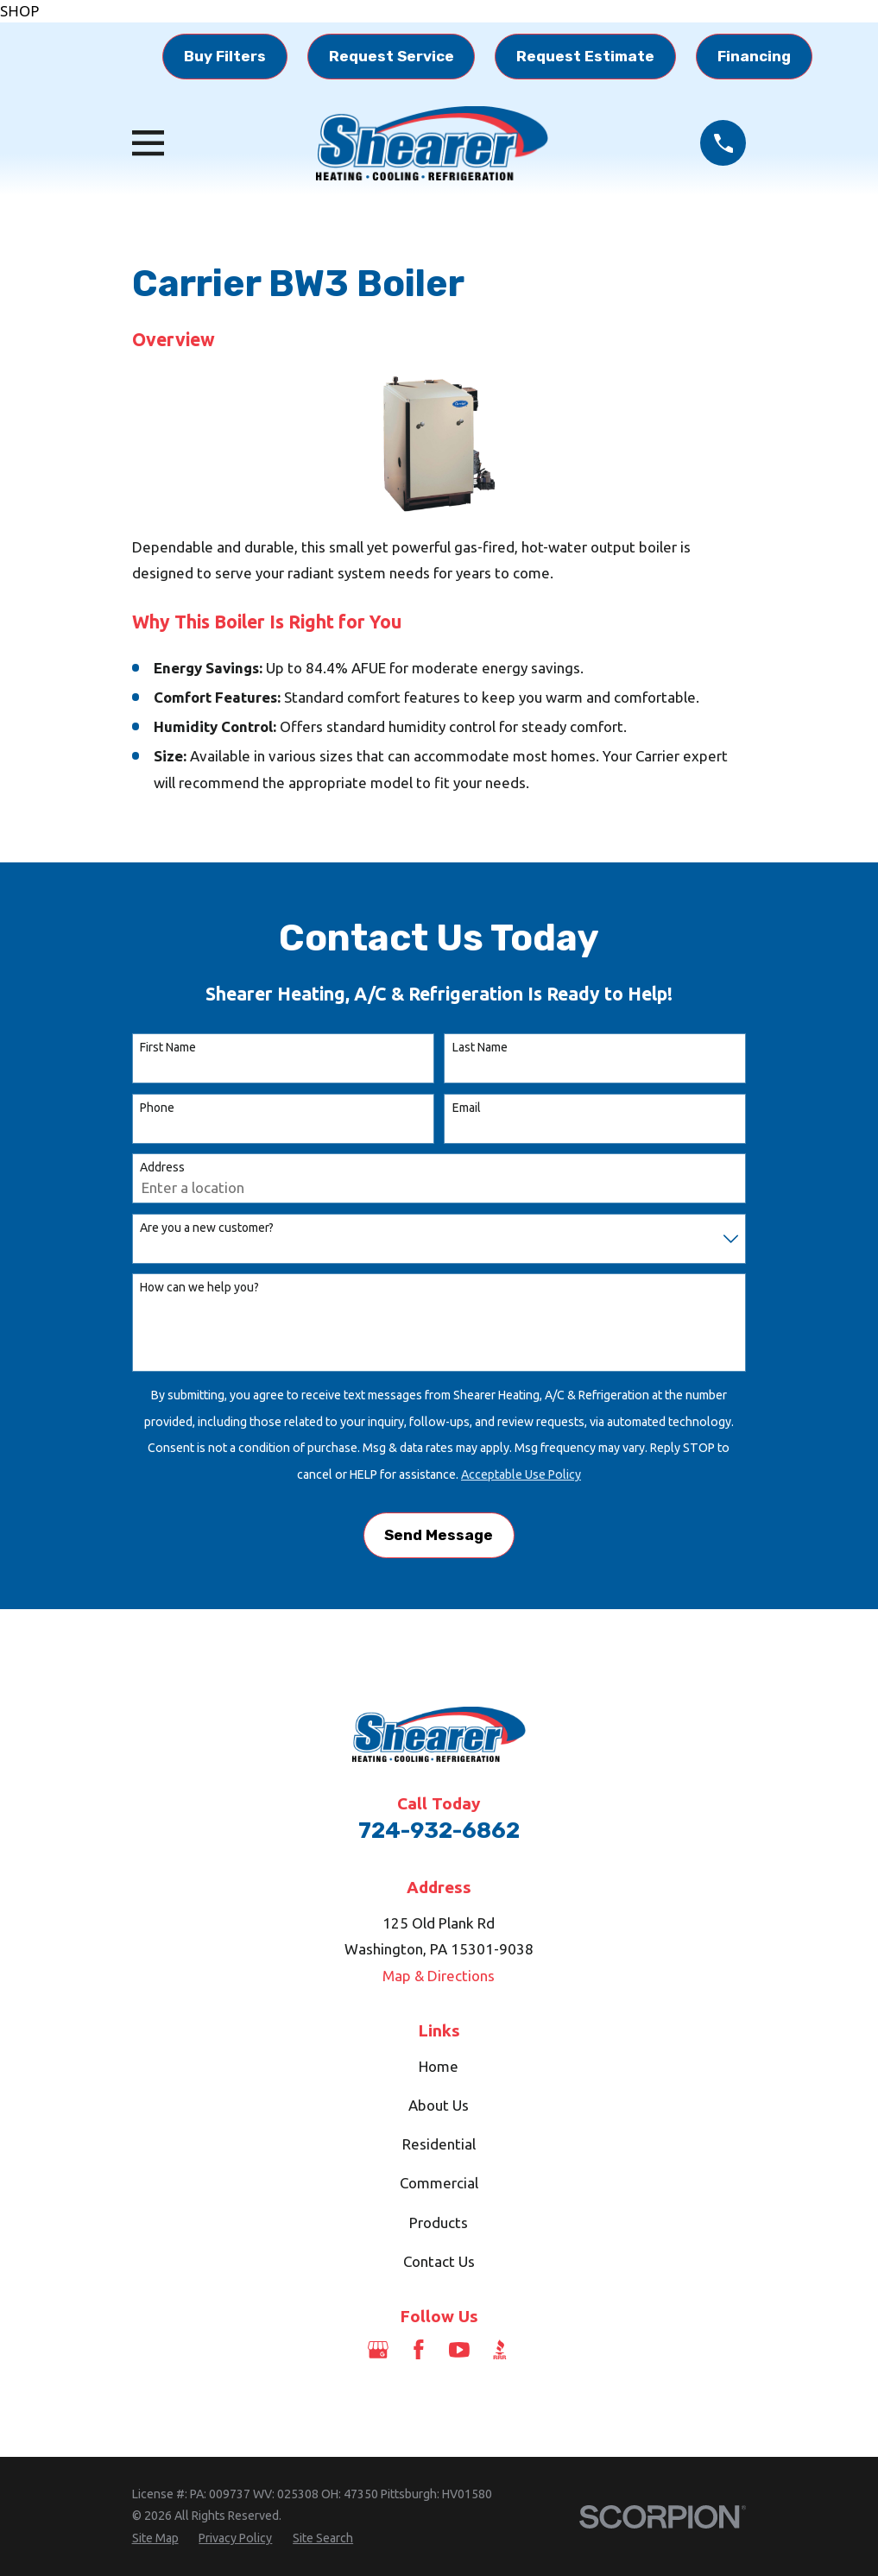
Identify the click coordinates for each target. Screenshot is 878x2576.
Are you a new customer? (207, 1227)
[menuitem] (155, 2539)
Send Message (438, 1535)
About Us (438, 2105)
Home (438, 2066)
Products (438, 2222)
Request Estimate (585, 56)
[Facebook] (418, 2349)
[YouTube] (459, 2349)
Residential (439, 2144)
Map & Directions (438, 1975)
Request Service (391, 56)
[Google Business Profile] (378, 2349)
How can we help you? (199, 1287)
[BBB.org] (500, 2349)
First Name (168, 1047)
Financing (754, 56)
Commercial (439, 2183)
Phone (157, 1107)
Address (162, 1167)
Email (466, 1107)
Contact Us (439, 2261)
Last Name (480, 1047)
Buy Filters (225, 56)
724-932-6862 (439, 1830)
